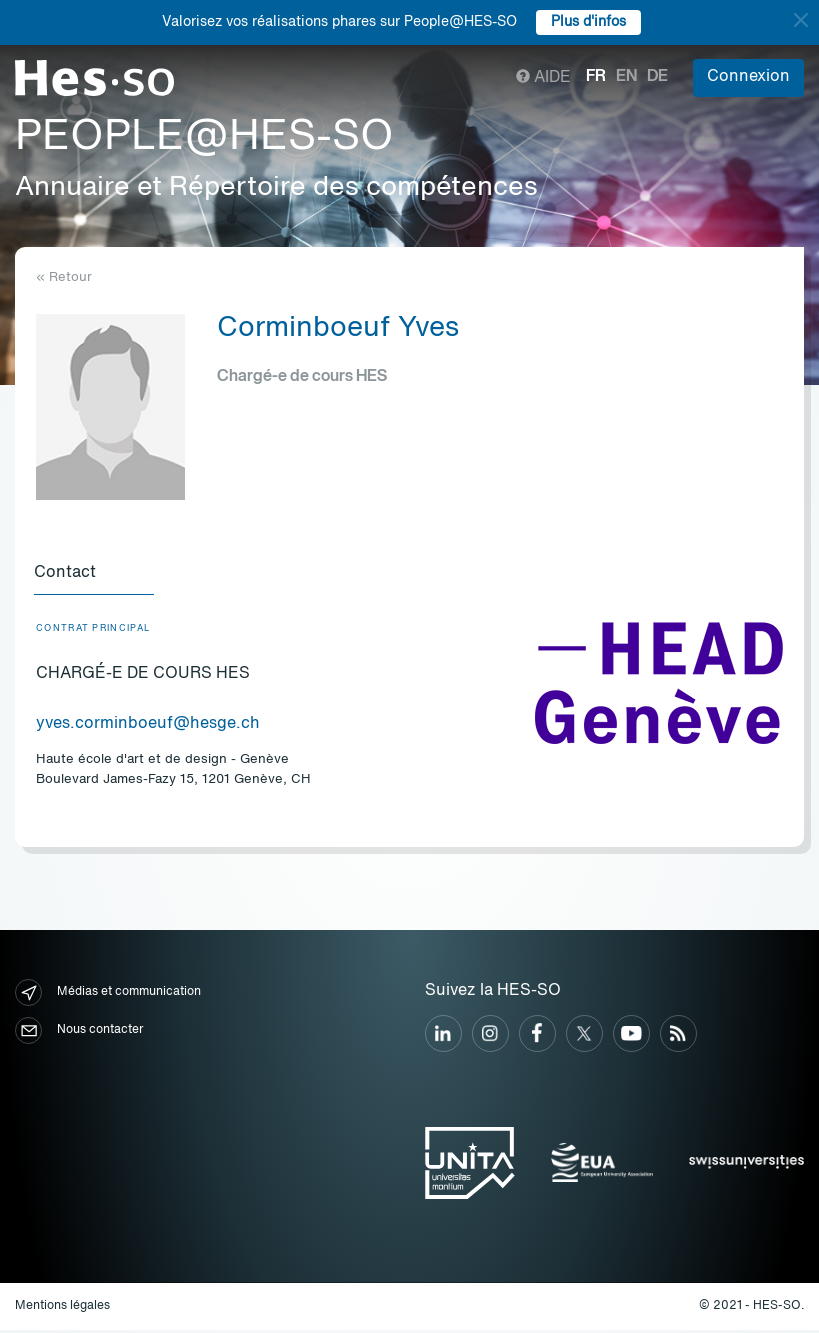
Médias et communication (108, 995)
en (626, 77)
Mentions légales (62, 1309)
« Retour (64, 277)
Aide (543, 78)
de (657, 77)
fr (596, 77)
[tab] (96, 576)
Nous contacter (79, 1033)
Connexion (748, 77)
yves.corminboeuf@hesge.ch (148, 727)
